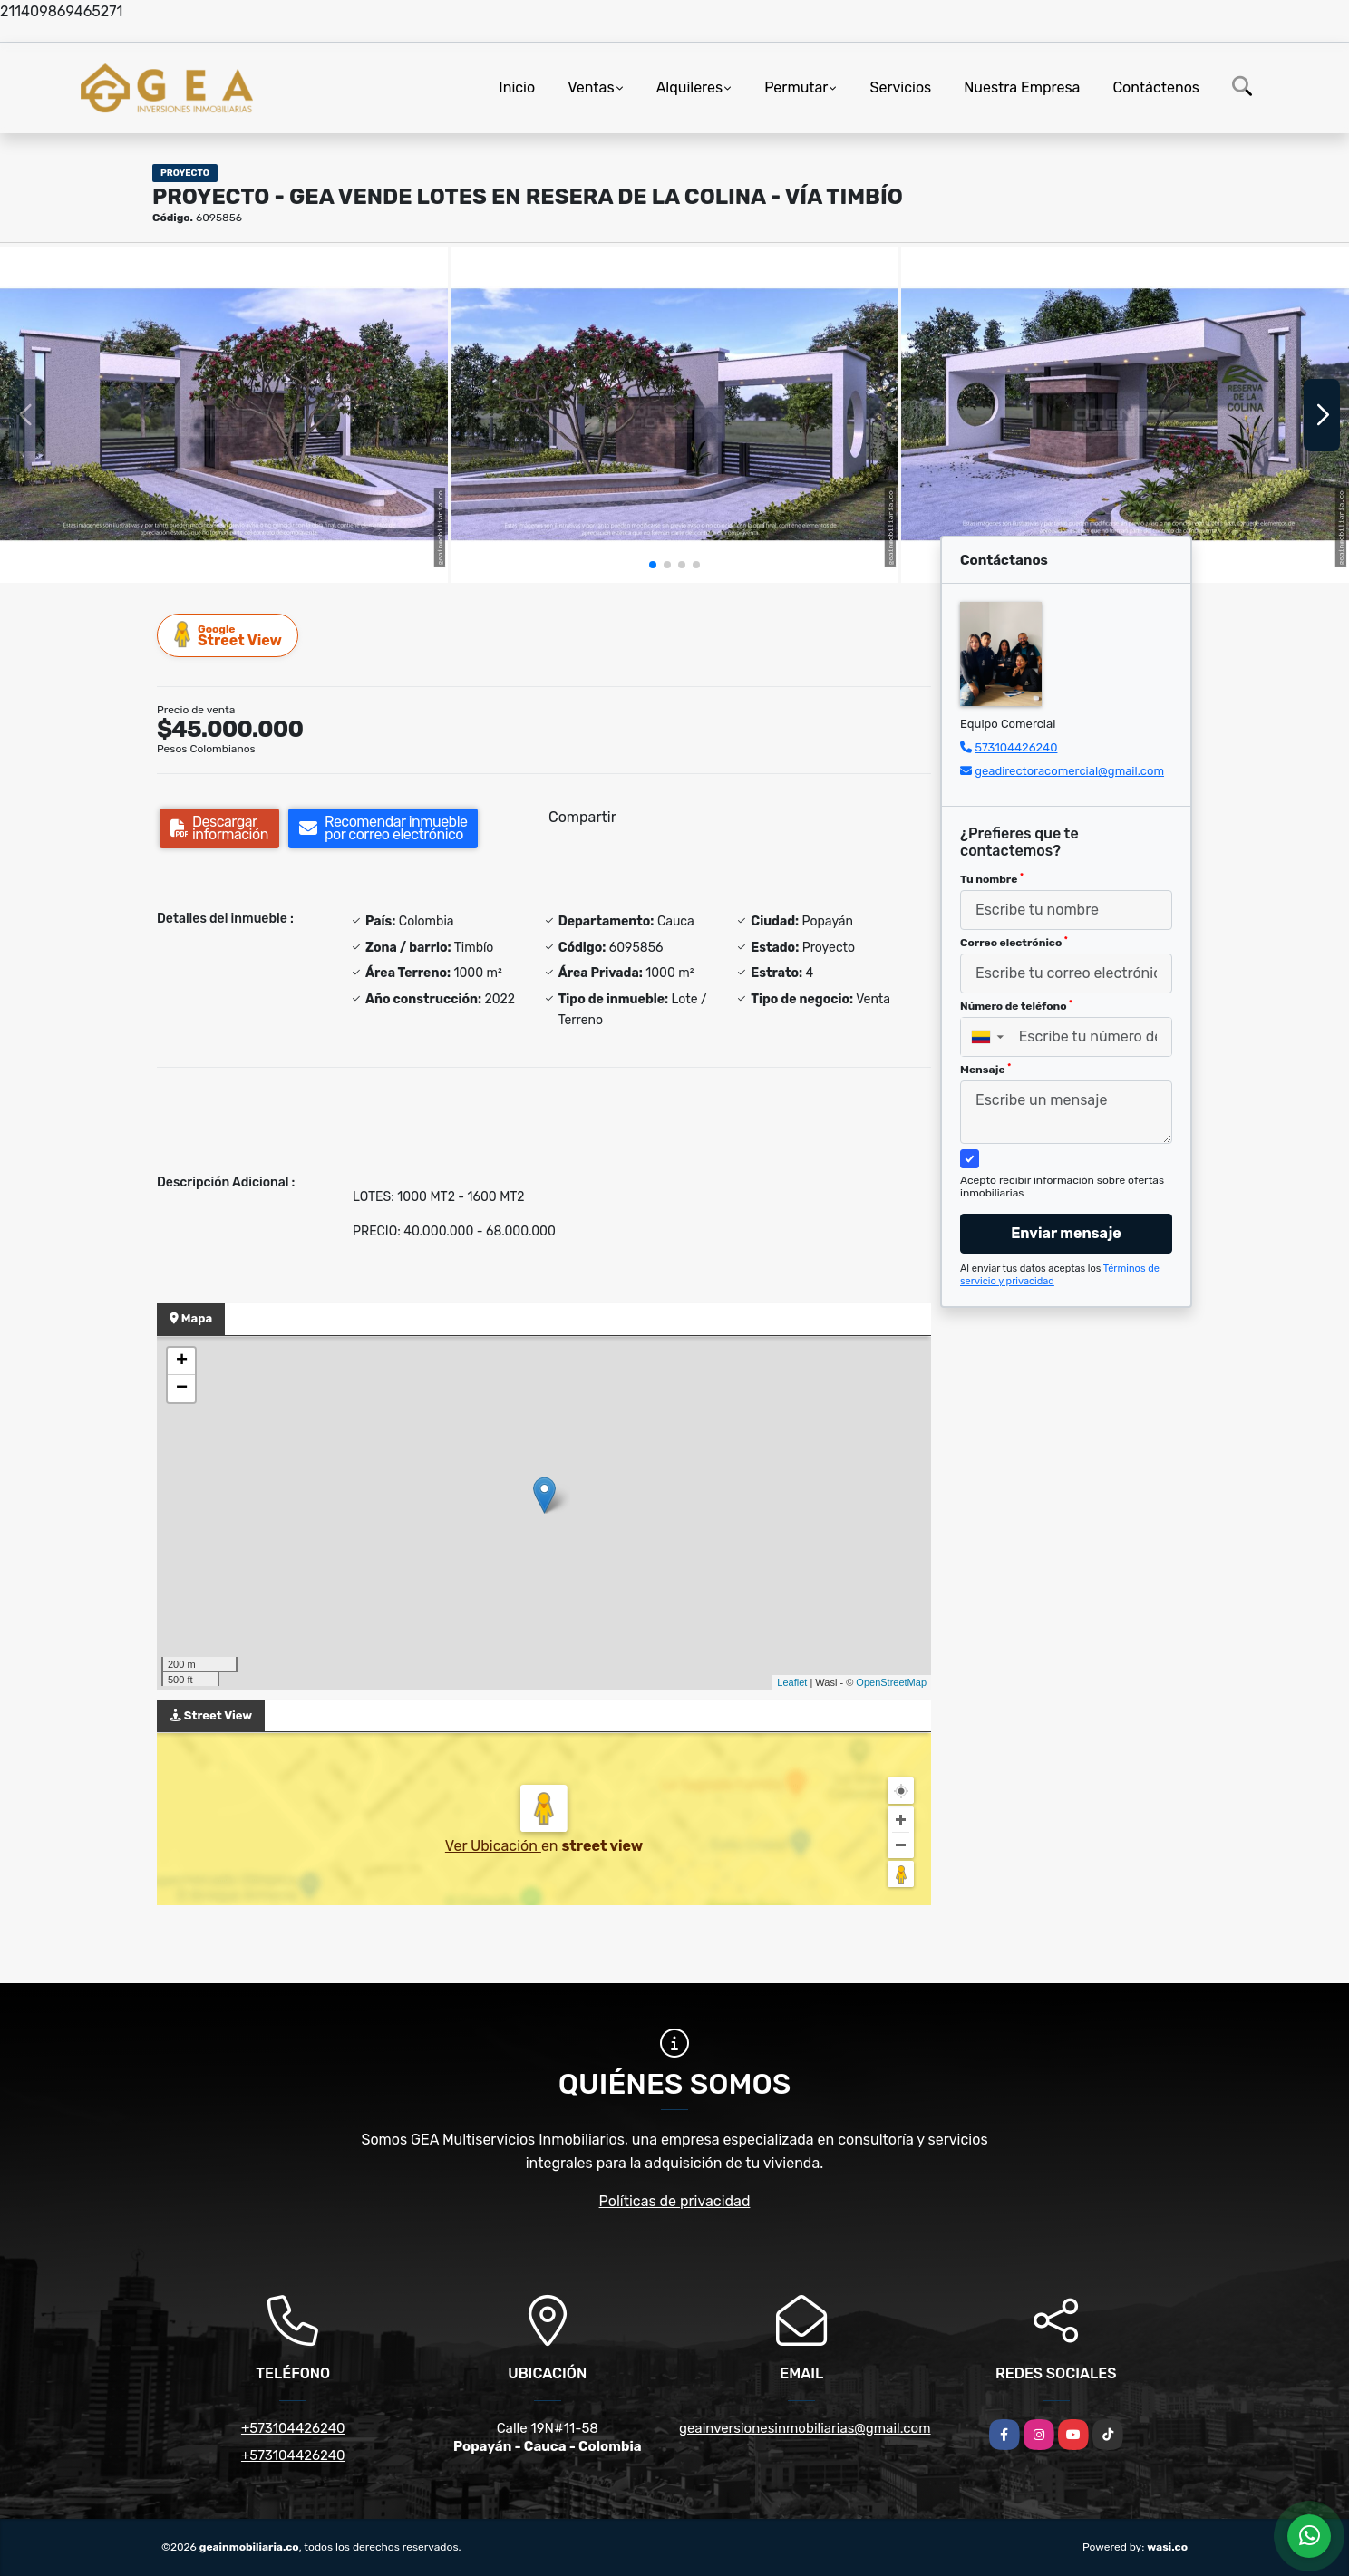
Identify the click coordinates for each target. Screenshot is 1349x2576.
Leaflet (792, 1682)
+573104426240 (293, 2428)
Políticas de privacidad (675, 2201)
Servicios (900, 87)
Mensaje (985, 1069)
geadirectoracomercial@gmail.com (1069, 771)
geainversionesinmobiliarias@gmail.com (805, 2428)
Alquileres (689, 87)
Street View (228, 635)
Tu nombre (992, 879)
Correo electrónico (1014, 942)
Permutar (796, 87)
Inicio (517, 87)
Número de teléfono (1016, 1006)
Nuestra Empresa (1022, 87)
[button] (652, 564)
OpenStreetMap (891, 1682)
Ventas (591, 87)
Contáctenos (1155, 87)
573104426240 (1016, 747)
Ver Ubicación (493, 1846)
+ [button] (182, 1361)
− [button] (182, 1388)
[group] (224, 415)
